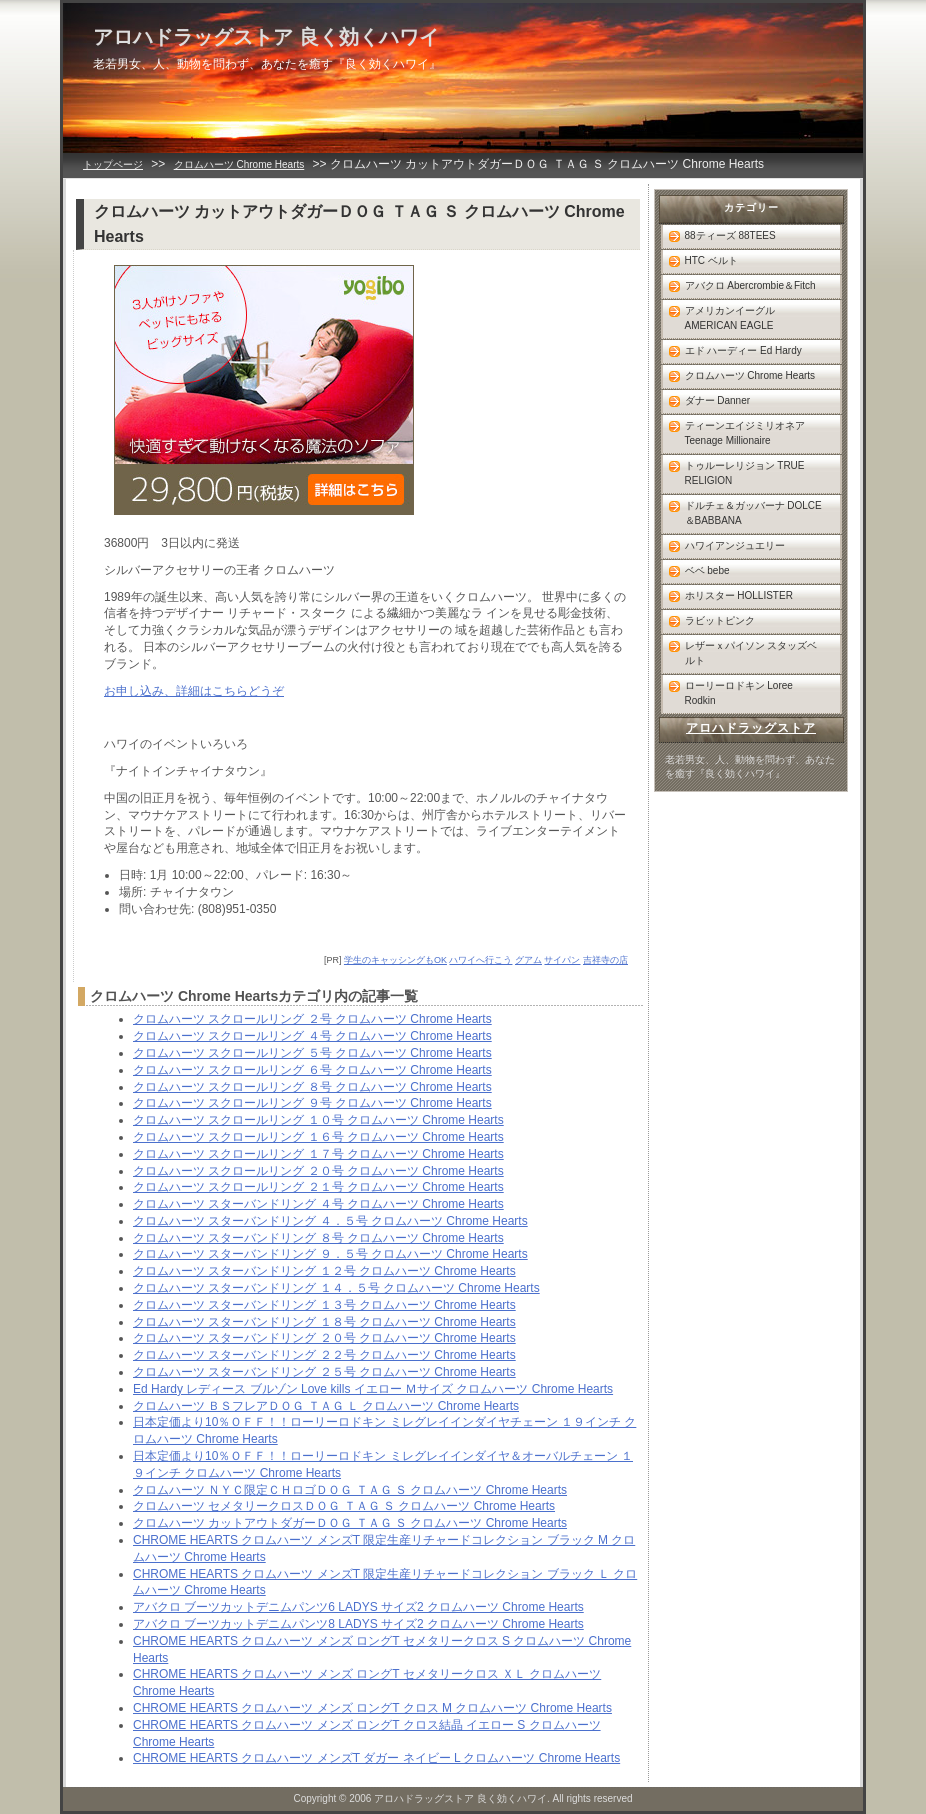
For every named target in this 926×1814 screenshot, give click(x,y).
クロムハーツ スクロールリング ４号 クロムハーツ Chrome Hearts (312, 1036)
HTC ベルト (711, 260)
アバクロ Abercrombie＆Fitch (750, 285)
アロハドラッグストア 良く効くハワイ (266, 37)
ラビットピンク (720, 620)
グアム (528, 960)
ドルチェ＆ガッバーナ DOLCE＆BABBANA (753, 513)
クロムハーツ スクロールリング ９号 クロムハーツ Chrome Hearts (312, 1103)
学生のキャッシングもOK (395, 960)
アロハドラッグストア (751, 728)
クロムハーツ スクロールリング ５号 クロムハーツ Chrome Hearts (312, 1053)
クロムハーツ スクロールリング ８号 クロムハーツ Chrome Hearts (312, 1087)
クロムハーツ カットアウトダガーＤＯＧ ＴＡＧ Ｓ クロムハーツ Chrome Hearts (350, 1523)
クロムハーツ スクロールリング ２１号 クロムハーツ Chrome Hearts (318, 1187)
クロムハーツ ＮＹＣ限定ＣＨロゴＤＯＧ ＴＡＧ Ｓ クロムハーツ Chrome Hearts (350, 1490)
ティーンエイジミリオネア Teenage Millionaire (745, 433)
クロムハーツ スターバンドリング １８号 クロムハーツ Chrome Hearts (324, 1322)
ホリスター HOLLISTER (739, 595)
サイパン (562, 960)
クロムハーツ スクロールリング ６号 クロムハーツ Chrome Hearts (312, 1070)
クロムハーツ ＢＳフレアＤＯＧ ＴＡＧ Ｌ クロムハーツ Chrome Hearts (326, 1406)
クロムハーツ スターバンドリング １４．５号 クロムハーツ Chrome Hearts (336, 1288)
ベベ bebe (707, 570)
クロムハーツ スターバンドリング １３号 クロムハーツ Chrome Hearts (324, 1305)
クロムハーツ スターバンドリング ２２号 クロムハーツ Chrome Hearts (324, 1355)
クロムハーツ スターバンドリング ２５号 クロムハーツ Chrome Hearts (324, 1372)
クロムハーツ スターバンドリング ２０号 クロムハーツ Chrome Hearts (324, 1338)
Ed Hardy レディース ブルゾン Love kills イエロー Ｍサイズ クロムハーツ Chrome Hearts (373, 1389)
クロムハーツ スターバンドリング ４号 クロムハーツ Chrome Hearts (318, 1204)
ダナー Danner (718, 400)
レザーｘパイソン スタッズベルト (751, 653)
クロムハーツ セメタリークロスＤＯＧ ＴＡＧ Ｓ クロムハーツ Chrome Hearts (344, 1506)
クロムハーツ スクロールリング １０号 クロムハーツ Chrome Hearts (318, 1120)
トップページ (113, 164)
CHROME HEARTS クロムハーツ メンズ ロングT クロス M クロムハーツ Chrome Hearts (372, 1708)
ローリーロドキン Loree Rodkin (739, 693)
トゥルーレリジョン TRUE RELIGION (745, 473)
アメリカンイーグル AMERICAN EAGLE (730, 318)
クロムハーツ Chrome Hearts (239, 164)
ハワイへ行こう (480, 960)
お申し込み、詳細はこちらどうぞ (194, 691)
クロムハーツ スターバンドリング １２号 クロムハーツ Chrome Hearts (324, 1271)
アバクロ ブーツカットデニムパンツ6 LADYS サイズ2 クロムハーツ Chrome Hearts (358, 1607)
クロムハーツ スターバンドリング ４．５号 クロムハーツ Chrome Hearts (330, 1221)
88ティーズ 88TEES (730, 235)
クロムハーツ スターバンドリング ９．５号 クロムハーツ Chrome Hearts (330, 1254)
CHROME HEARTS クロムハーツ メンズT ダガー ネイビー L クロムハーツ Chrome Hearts (376, 1758)
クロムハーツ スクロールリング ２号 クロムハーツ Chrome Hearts (312, 1019)
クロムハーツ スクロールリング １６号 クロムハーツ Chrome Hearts (318, 1137)
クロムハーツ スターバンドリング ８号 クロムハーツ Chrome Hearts (318, 1238)
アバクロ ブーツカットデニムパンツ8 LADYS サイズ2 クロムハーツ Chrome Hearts (358, 1624)
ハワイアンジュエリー (735, 545)
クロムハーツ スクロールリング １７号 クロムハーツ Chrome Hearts (318, 1154)
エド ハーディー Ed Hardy (743, 350)
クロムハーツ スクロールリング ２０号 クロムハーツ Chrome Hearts (318, 1171)
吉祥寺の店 (605, 960)
